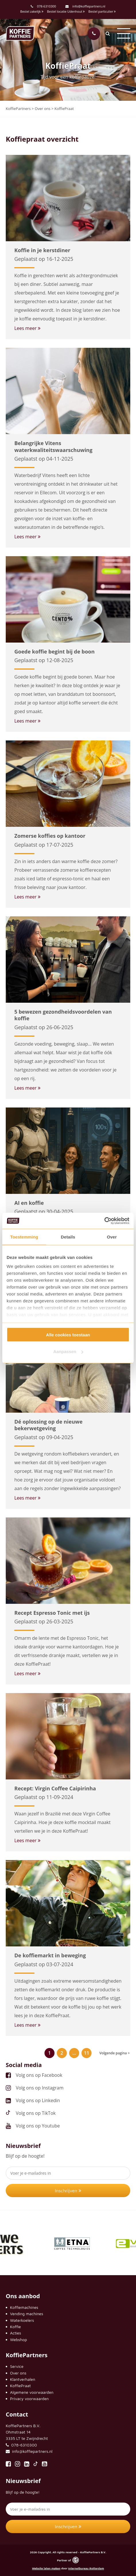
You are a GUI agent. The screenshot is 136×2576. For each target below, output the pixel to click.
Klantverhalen (22, 2379)
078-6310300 (46, 6)
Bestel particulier (102, 11)
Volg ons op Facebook (39, 2075)
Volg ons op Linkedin (38, 2100)
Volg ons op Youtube (38, 2126)
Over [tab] (112, 1236)
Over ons (18, 2372)
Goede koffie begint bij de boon (54, 651)
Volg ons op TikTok (36, 2113)
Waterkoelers (22, 2320)
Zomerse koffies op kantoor (50, 835)
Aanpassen (68, 1351)
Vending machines (26, 2313)
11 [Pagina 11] (86, 2053)
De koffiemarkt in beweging (50, 1955)
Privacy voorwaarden (29, 2398)
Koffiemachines (24, 2307)
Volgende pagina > (114, 2053)
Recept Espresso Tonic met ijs (52, 1612)
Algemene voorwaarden (31, 2392)
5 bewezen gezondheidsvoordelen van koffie (63, 1015)
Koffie (15, 2326)
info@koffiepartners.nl (85, 6)
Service (17, 2366)
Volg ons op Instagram (39, 2088)
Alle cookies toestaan (68, 1334)
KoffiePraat (20, 2385)
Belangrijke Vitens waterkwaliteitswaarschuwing (53, 446)
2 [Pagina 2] (62, 2053)
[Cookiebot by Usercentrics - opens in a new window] (104, 1221)
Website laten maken (46, 2568)
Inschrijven (68, 2190)
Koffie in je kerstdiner (42, 250)
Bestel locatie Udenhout (66, 11)
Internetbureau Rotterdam (86, 2568)
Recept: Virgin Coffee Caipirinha (55, 1788)
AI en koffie (29, 1202)
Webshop (18, 2339)
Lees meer (27, 328)
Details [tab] (68, 1236)
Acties (15, 2332)
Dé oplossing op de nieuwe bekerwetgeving (48, 1425)
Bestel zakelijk (31, 11)
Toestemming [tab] (24, 1236)
